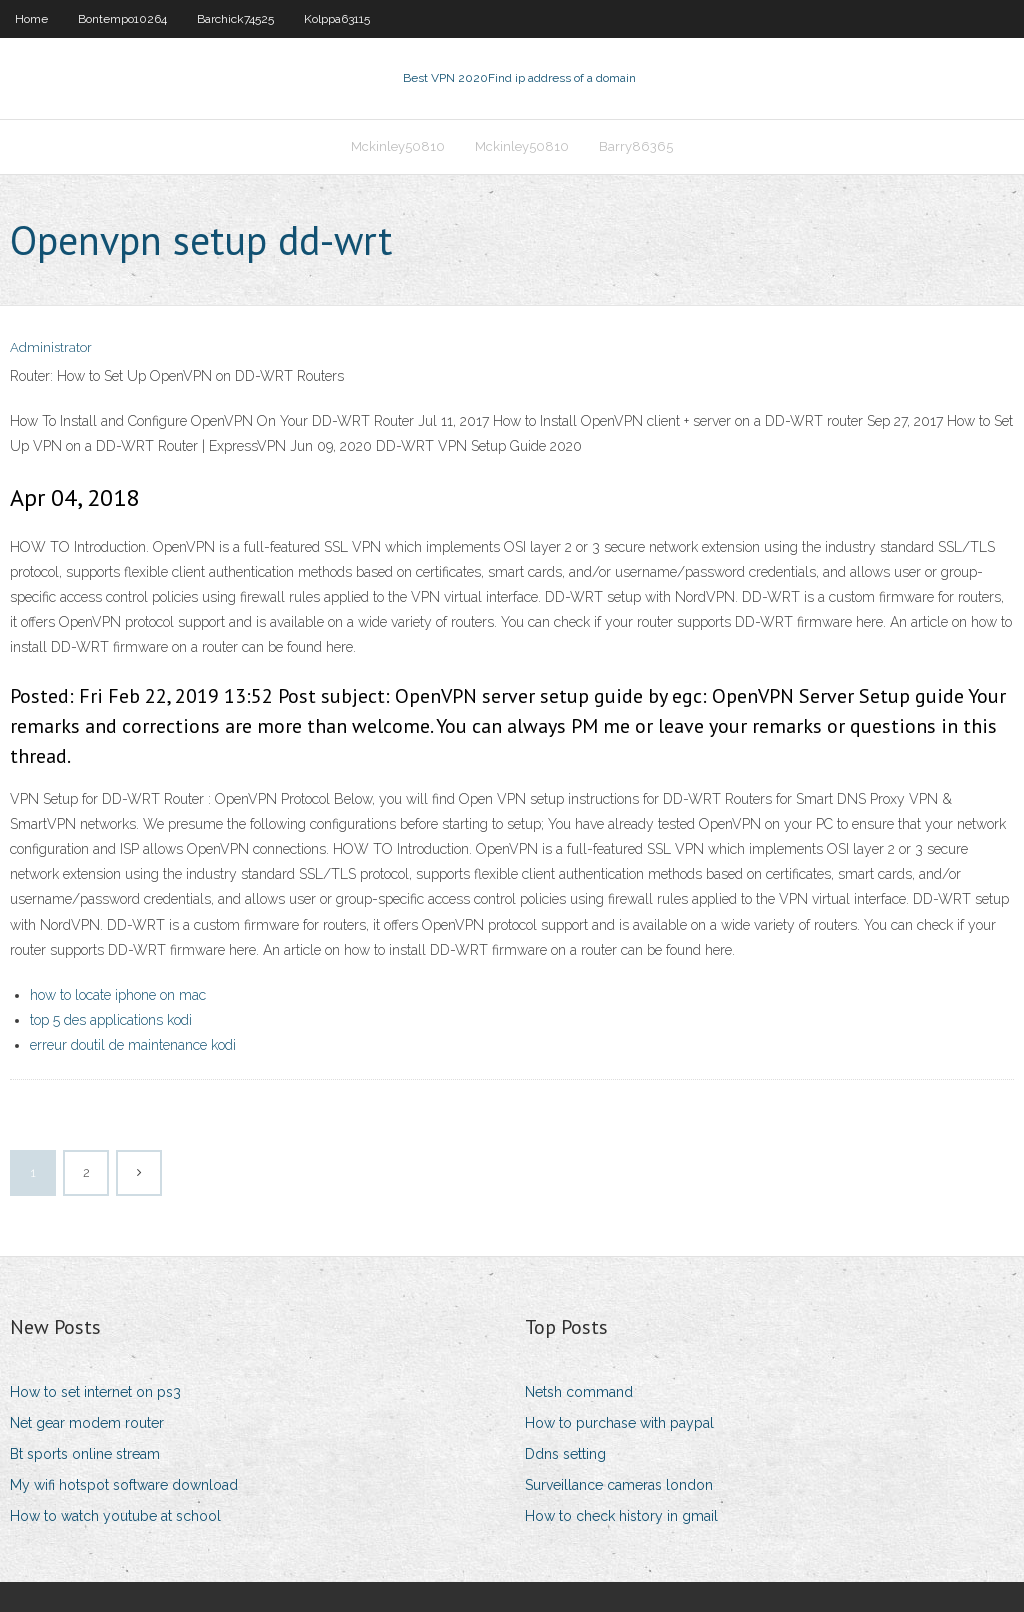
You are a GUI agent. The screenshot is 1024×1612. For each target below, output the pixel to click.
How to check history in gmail (621, 1516)
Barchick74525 (235, 19)
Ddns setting (565, 1454)
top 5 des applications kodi (111, 1020)
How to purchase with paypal (619, 1423)
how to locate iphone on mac (118, 995)
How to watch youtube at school (115, 1516)
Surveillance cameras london (619, 1485)
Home (31, 19)
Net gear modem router (87, 1423)
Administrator (51, 347)
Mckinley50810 (398, 146)
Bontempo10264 (122, 19)
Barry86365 (636, 146)
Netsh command (579, 1392)
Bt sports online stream (85, 1454)
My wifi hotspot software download (124, 1485)
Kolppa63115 (337, 19)
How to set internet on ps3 (95, 1392)
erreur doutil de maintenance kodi (133, 1045)
